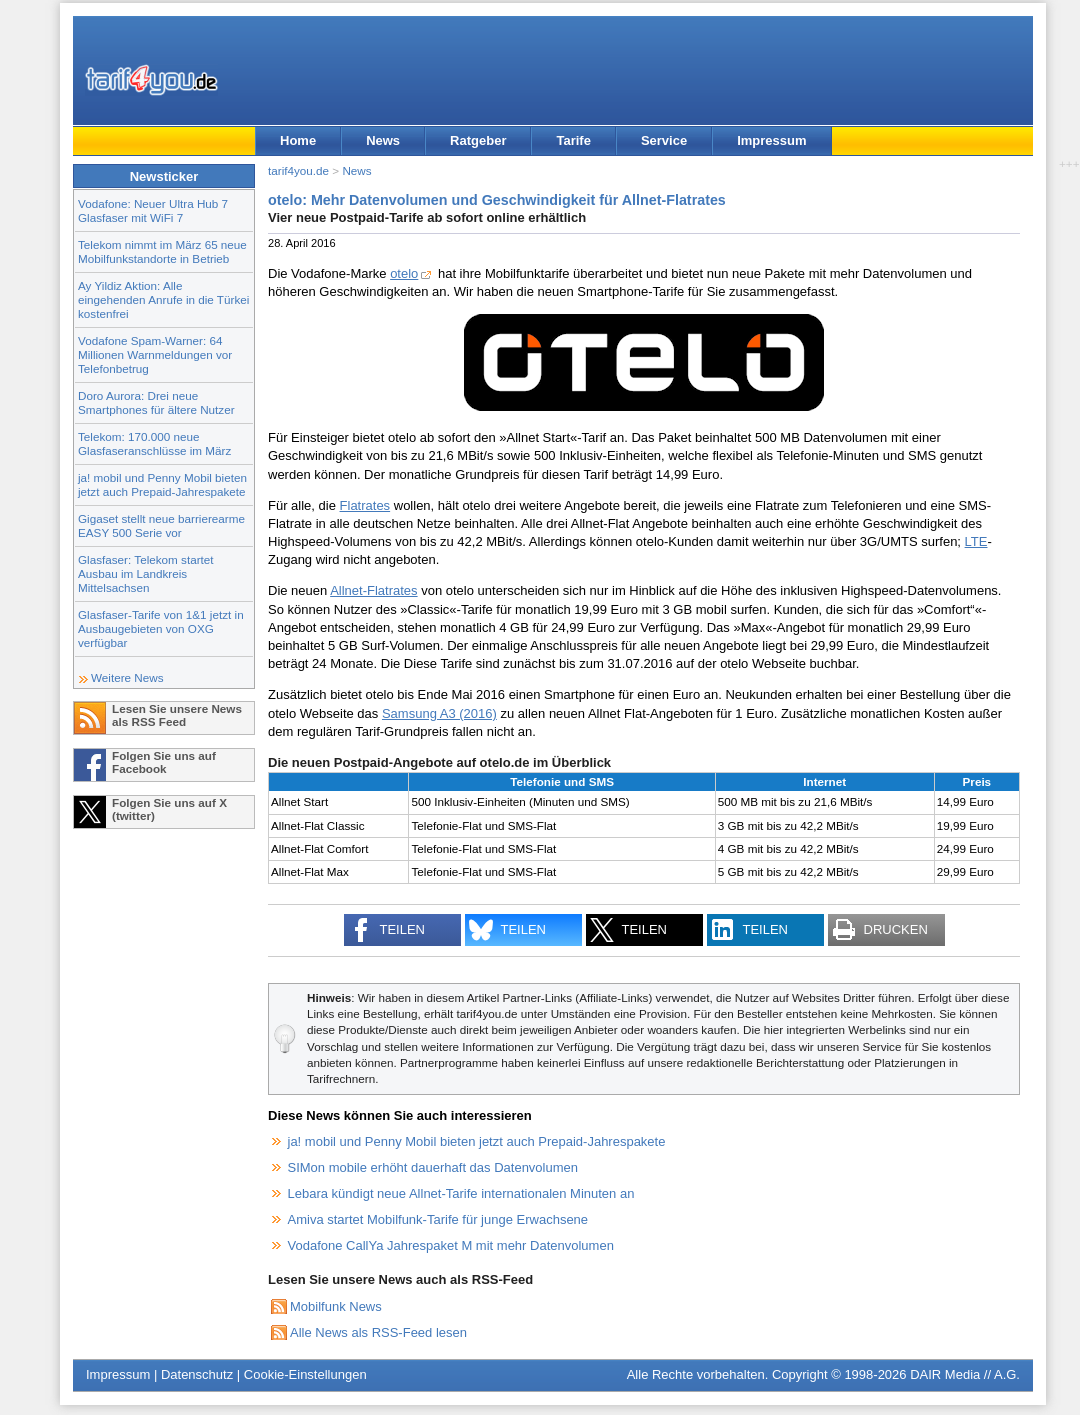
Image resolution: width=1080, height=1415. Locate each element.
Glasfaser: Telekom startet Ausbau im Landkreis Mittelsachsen (146, 573)
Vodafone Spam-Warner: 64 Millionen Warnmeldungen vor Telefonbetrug (155, 354)
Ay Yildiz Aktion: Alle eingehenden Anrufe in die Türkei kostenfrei (163, 299)
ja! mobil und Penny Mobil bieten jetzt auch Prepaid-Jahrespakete (162, 484)
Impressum (771, 140)
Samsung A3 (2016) (439, 713)
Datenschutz (197, 1374)
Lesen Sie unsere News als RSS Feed (177, 715)
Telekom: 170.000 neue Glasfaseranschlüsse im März (154, 443)
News (383, 140)
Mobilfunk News (336, 1306)
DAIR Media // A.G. (965, 1374)
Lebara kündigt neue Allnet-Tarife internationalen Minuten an (461, 1193)
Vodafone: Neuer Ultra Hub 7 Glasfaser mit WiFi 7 (153, 210)
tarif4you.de (298, 170)
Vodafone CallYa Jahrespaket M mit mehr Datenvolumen (451, 1245)
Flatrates (365, 505)
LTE (976, 541)
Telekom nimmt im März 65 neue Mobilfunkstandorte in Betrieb (162, 251)
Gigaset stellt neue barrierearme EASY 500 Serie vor (161, 525)
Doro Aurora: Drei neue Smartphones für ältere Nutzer (156, 402)
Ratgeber (478, 140)
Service (664, 140)
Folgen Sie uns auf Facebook (164, 762)
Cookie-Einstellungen (305, 1374)
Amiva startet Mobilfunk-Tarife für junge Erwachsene (438, 1219)
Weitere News (127, 677)
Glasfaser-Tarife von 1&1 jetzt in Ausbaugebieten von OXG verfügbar (161, 628)
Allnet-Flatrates (373, 590)
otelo (404, 273)
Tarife (573, 140)
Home (298, 140)
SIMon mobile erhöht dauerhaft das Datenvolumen (433, 1167)
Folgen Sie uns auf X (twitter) (169, 809)
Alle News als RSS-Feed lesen (378, 1332)
